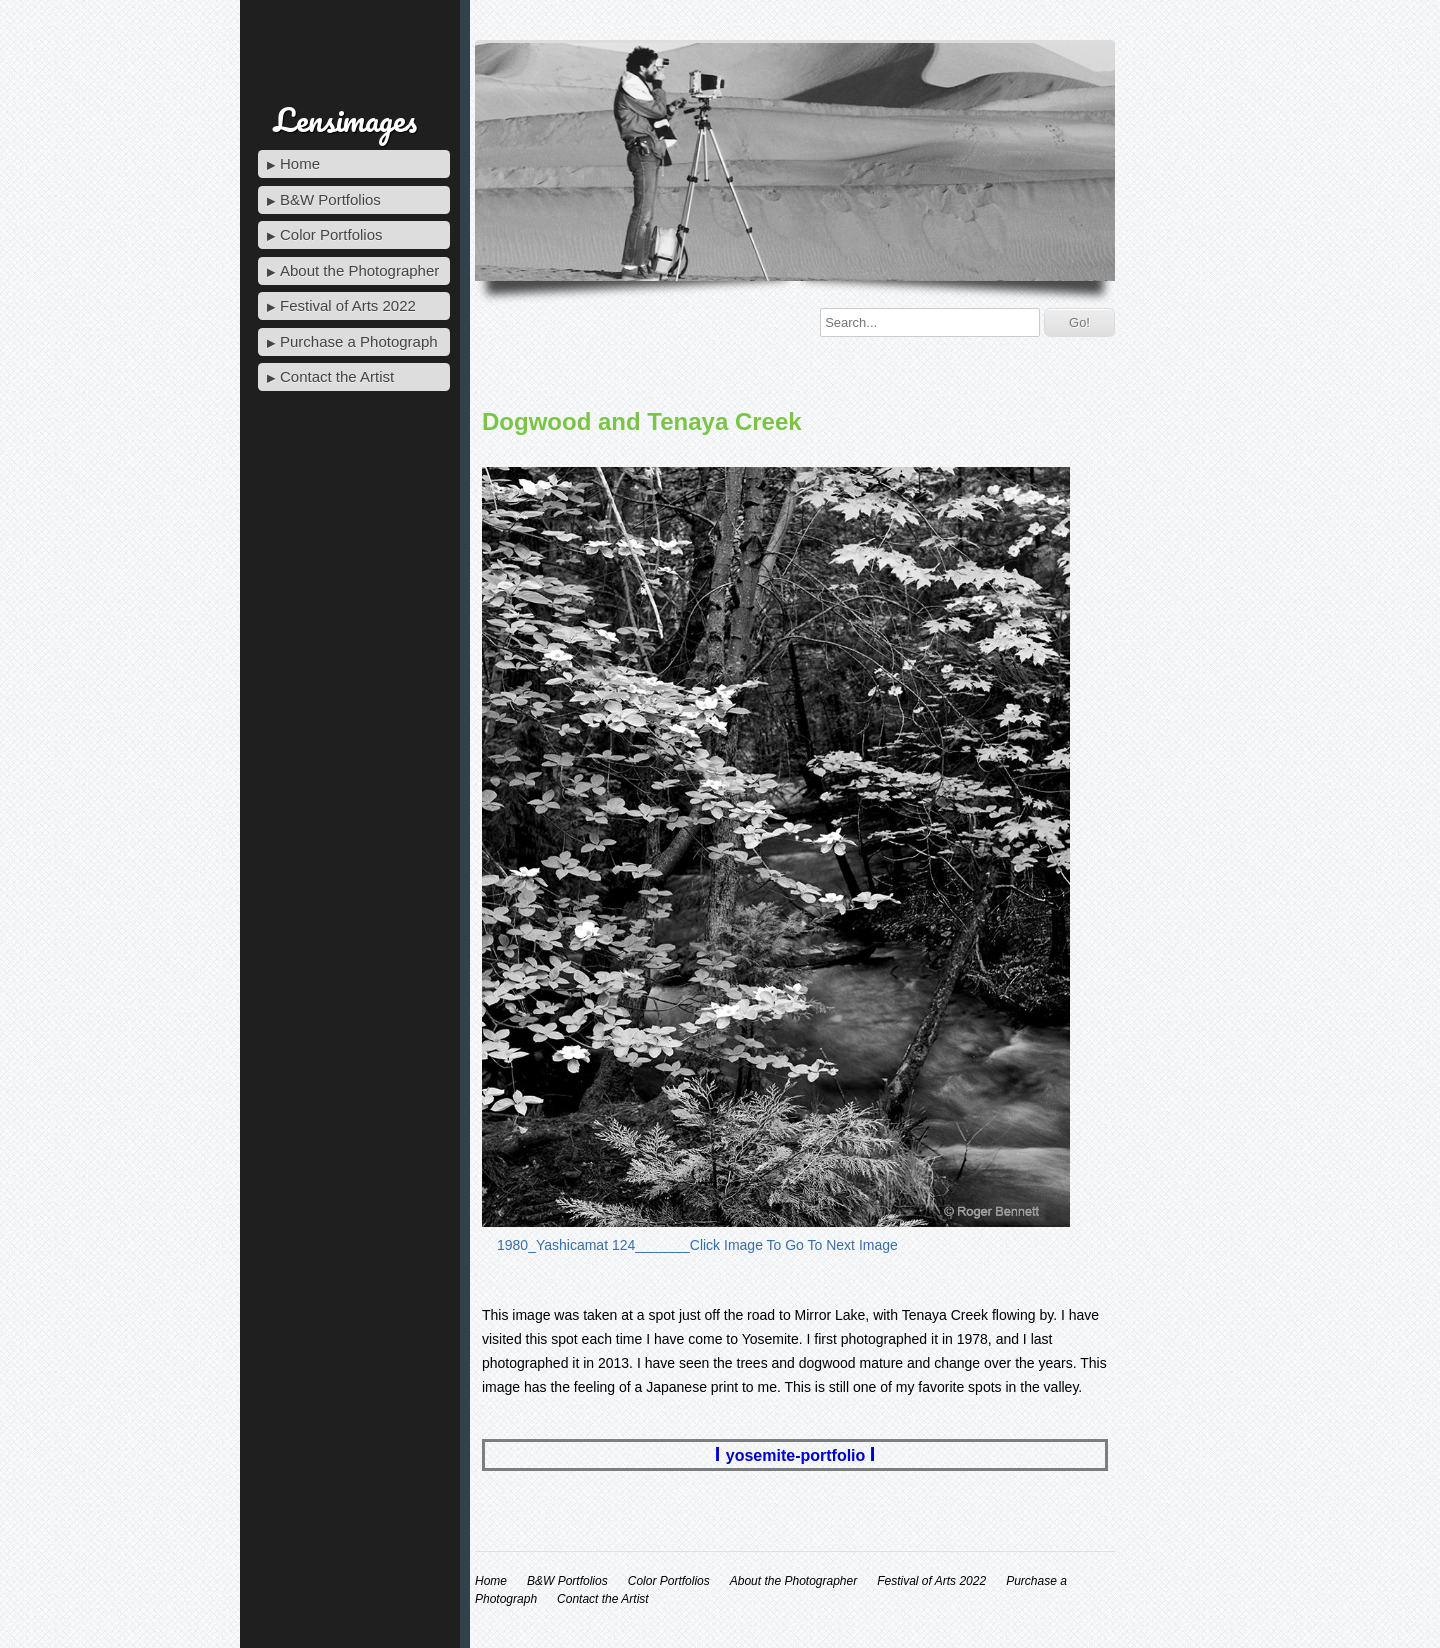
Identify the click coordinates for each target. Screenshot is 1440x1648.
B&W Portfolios (330, 199)
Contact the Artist (337, 376)
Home (300, 163)
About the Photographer (359, 270)
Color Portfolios (331, 234)
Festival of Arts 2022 (348, 305)
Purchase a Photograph (359, 341)
